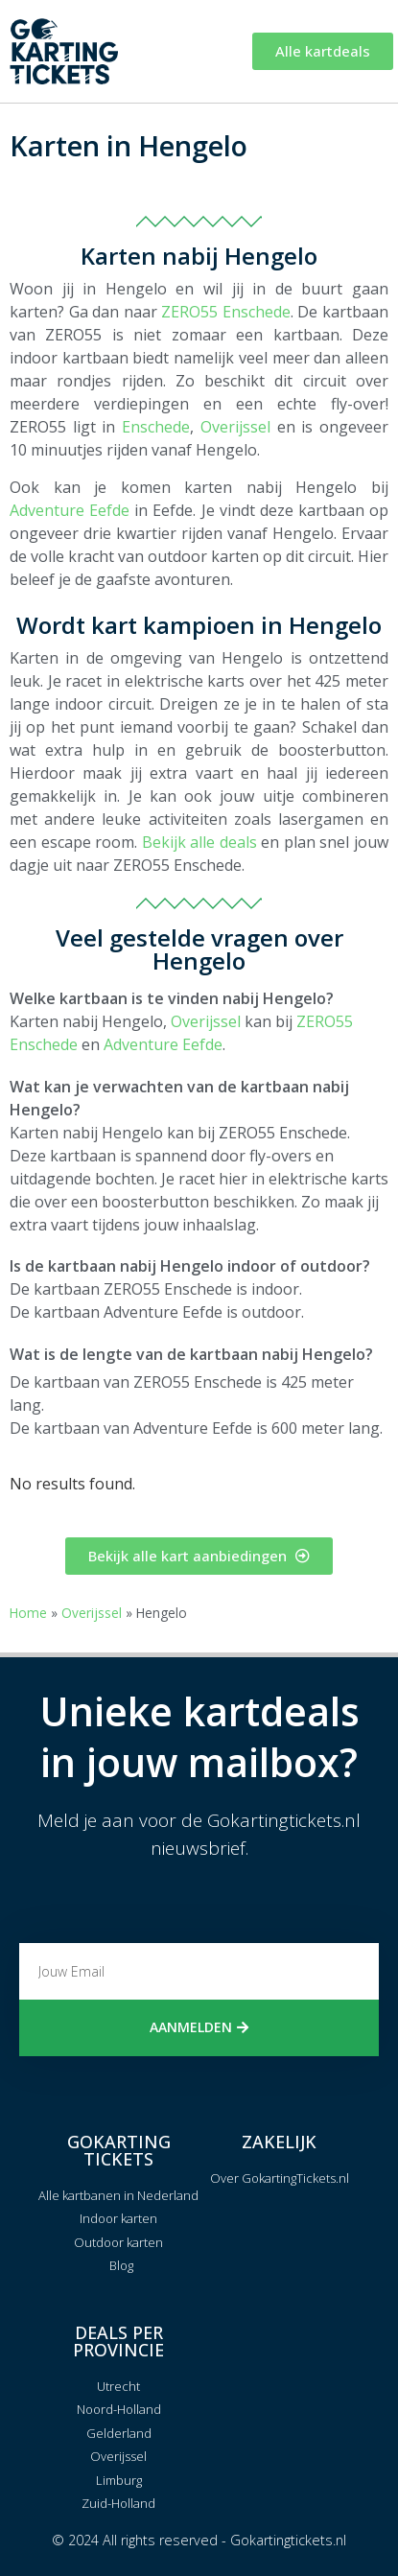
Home (28, 1613)
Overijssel (235, 426)
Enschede (156, 426)
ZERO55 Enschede (226, 311)
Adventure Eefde (69, 510)
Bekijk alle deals (199, 842)
